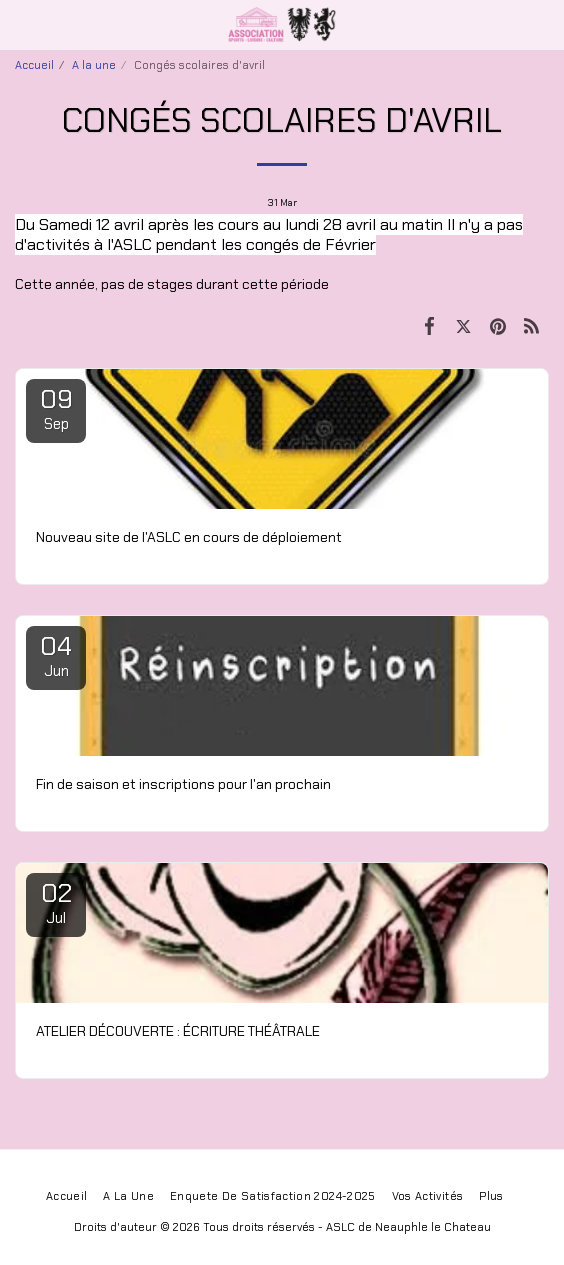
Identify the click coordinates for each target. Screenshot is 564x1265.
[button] (22, 24)
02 (56, 902)
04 (56, 655)
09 (56, 408)
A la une (94, 65)
